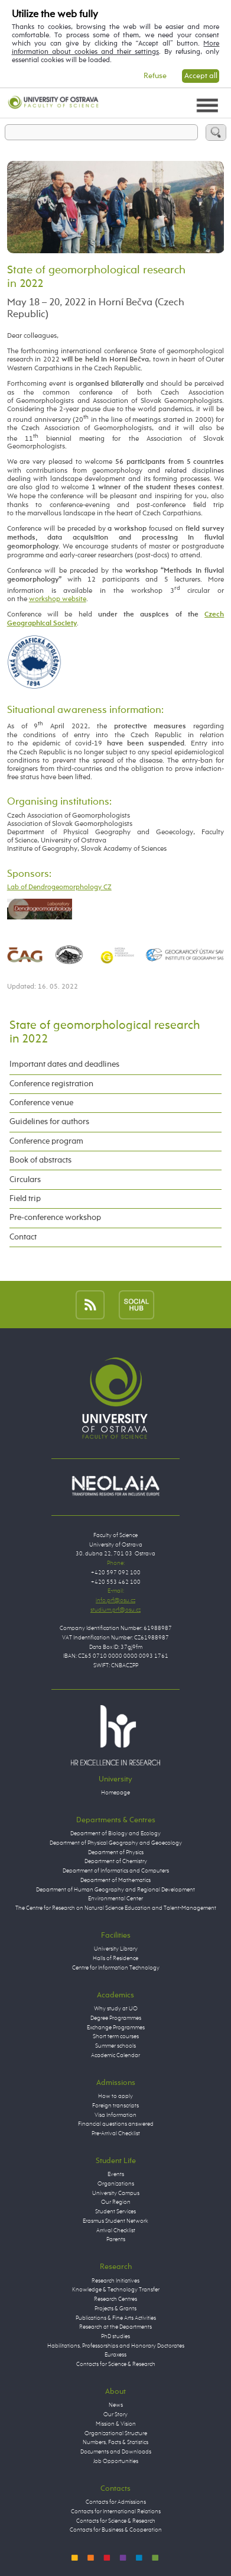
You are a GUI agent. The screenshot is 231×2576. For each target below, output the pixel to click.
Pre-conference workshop (55, 1217)
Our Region (116, 2202)
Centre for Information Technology (116, 1968)
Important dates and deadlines (64, 1064)
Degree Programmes (115, 2018)
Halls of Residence (115, 1958)
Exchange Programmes (116, 2028)
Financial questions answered (116, 2124)
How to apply (115, 2096)
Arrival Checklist (115, 2230)
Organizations (115, 2184)
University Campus (115, 2193)
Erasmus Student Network (115, 2221)
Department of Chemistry (115, 1861)
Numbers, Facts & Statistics (115, 2442)
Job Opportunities (115, 2461)
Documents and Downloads (115, 2452)
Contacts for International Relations (116, 2511)
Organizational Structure (115, 2433)
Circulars (25, 1180)
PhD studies (115, 2336)
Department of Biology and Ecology (115, 1833)
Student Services (115, 2212)
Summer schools (115, 2046)
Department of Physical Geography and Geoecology (116, 1843)
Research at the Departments (115, 2327)
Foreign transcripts (115, 2106)
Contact (23, 1237)
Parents (115, 2239)
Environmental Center (115, 1899)
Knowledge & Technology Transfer (116, 2290)
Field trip (25, 1199)
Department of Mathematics (115, 1880)
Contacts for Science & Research (115, 2364)
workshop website (57, 599)
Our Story (115, 2414)
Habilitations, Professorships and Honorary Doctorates (115, 2346)
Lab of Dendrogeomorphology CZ (59, 887)
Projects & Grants (115, 2309)
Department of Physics (116, 1852)
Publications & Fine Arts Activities (116, 2318)
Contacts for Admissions (116, 2502)
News (116, 2405)
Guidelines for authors (49, 1122)
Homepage (115, 1793)
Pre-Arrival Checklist (116, 2133)
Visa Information (115, 2115)
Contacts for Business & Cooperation (116, 2530)
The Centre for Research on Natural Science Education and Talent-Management (115, 1908)
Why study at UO (116, 2009)
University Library (116, 1949)
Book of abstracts (40, 1160)
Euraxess (115, 2355)
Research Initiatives (115, 2281)
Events (116, 2174)
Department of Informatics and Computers (116, 1871)
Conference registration (51, 1084)
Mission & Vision (116, 2424)
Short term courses (116, 2036)
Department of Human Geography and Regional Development (115, 1890)
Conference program (46, 1141)
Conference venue (41, 1103)
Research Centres (115, 2299)
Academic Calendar (115, 2055)
